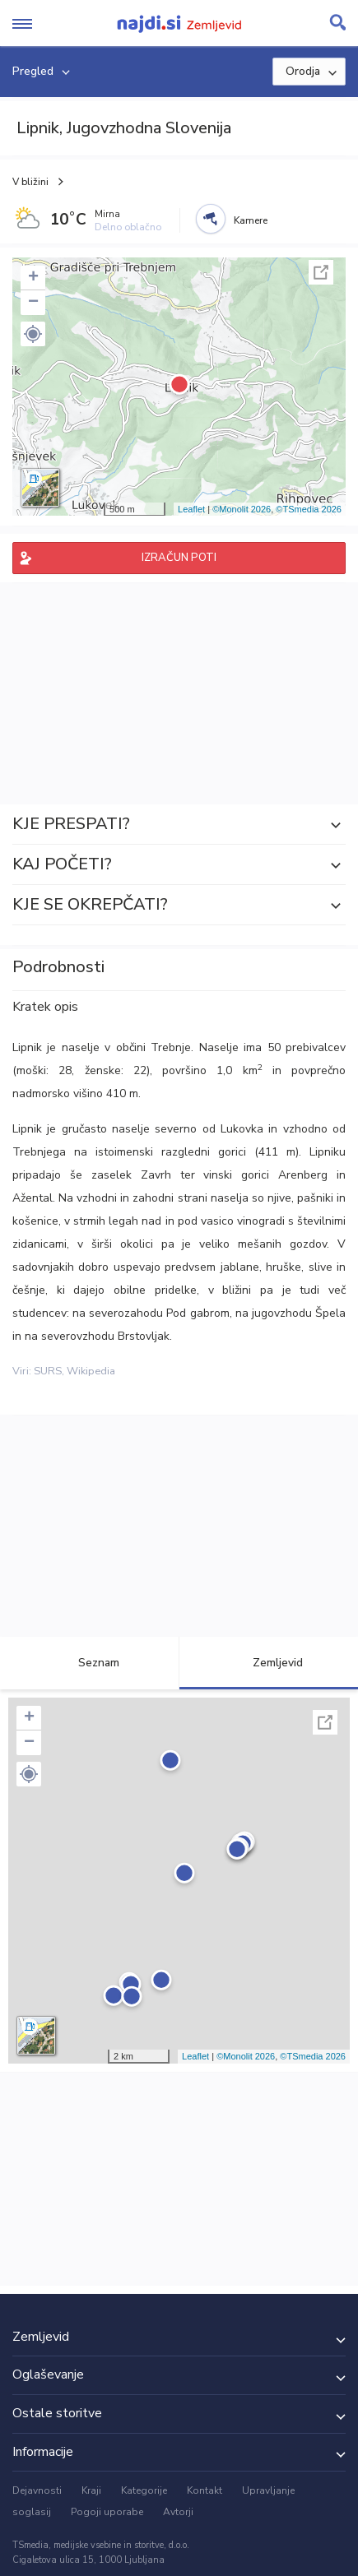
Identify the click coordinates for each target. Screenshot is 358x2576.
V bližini (30, 181)
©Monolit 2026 (241, 509)
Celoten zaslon (321, 272)
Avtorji (178, 2511)
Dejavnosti (37, 2490)
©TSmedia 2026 (309, 509)
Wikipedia (91, 1371)
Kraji (91, 2490)
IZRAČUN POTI (179, 557)
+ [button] (33, 278)
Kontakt (204, 2490)
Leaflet (191, 509)
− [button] (33, 302)
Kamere (250, 220)
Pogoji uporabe (107, 2511)
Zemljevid (268, 1662)
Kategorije (144, 2490)
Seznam (89, 1662)
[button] (33, 334)
